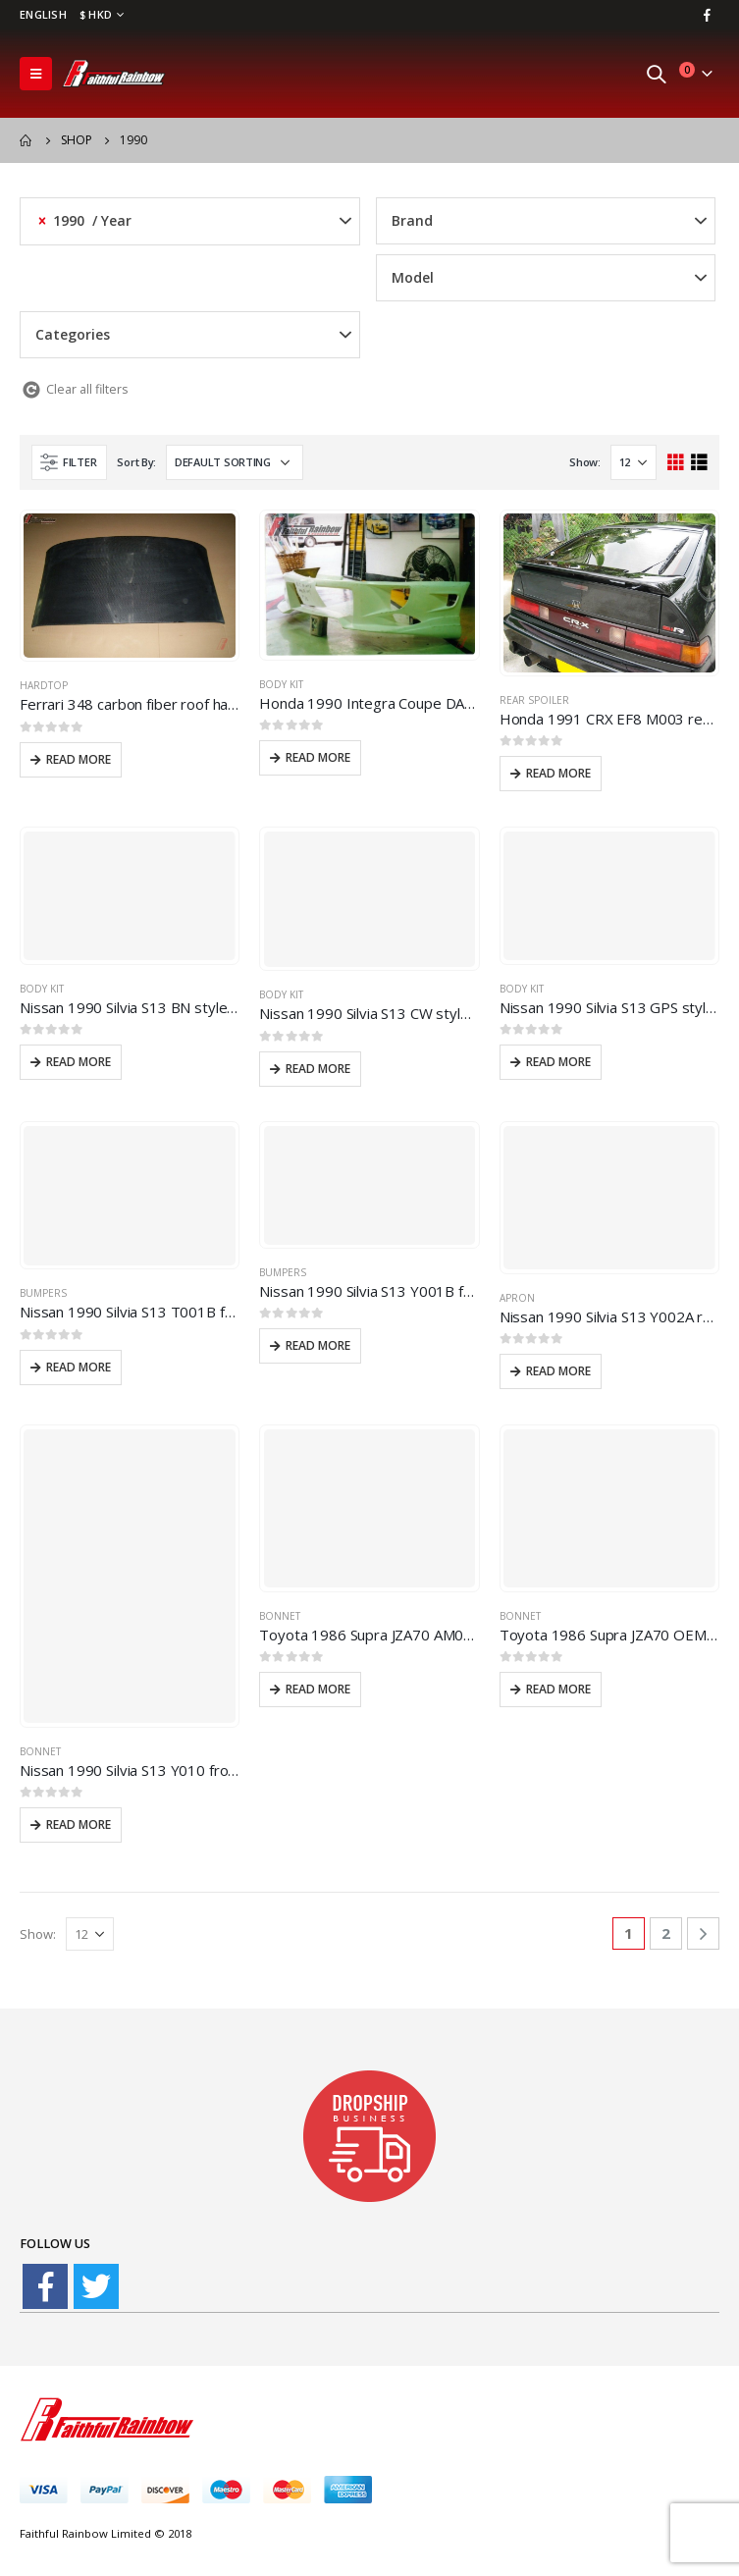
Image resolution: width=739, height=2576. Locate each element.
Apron (517, 1298)
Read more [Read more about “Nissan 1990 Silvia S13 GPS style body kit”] (558, 1061)
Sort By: (136, 462)
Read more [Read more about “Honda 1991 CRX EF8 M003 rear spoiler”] (558, 773)
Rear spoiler (534, 700)
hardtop (44, 685)
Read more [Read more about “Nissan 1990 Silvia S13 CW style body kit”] (318, 1068)
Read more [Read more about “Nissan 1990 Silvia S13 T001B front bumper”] (78, 1367)
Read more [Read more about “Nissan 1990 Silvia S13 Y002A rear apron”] (558, 1371)
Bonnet (40, 1751)
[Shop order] (234, 462)
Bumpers (43, 1293)
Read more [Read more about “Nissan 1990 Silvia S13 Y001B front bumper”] (318, 1345)
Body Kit (281, 684)
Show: (585, 462)
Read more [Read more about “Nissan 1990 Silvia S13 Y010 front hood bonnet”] (78, 1824)
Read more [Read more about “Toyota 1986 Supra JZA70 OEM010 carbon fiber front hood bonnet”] (558, 1689)
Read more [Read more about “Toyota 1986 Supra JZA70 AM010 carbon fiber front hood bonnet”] (318, 1689)
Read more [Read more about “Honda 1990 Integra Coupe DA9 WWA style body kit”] (318, 757)
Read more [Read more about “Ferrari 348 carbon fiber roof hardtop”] (78, 759)
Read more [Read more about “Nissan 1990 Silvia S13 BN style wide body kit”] (78, 1061)
